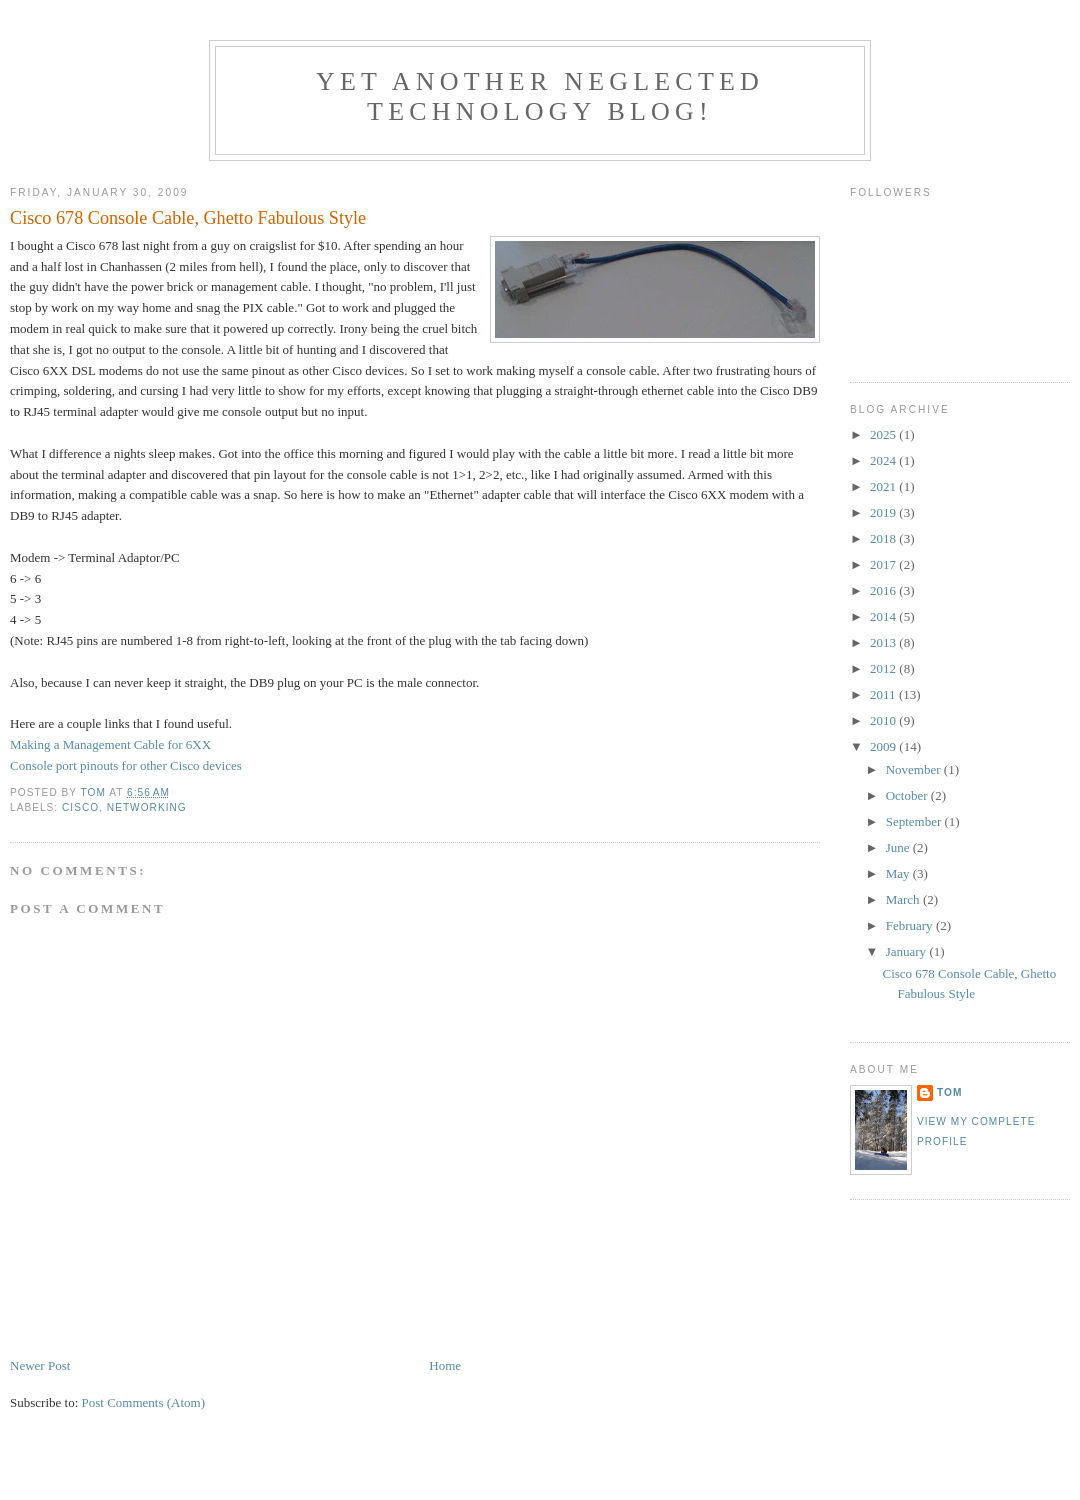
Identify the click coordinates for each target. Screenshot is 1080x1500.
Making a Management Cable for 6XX (110, 744)
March (904, 899)
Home (445, 1365)
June (899, 847)
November (915, 769)
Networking (147, 807)
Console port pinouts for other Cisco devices (126, 765)
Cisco (80, 807)
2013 (884, 642)
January (908, 951)
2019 (884, 512)
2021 (884, 486)
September (915, 821)
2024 (884, 460)
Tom (949, 1092)
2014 (884, 616)
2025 (884, 434)
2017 (884, 564)
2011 (884, 694)
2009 (884, 746)
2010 (884, 720)
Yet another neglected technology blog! (540, 96)
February (911, 925)
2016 (884, 590)
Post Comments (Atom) (144, 1402)
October (908, 795)
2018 (884, 538)
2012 (884, 668)
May (899, 873)
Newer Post (40, 1365)
